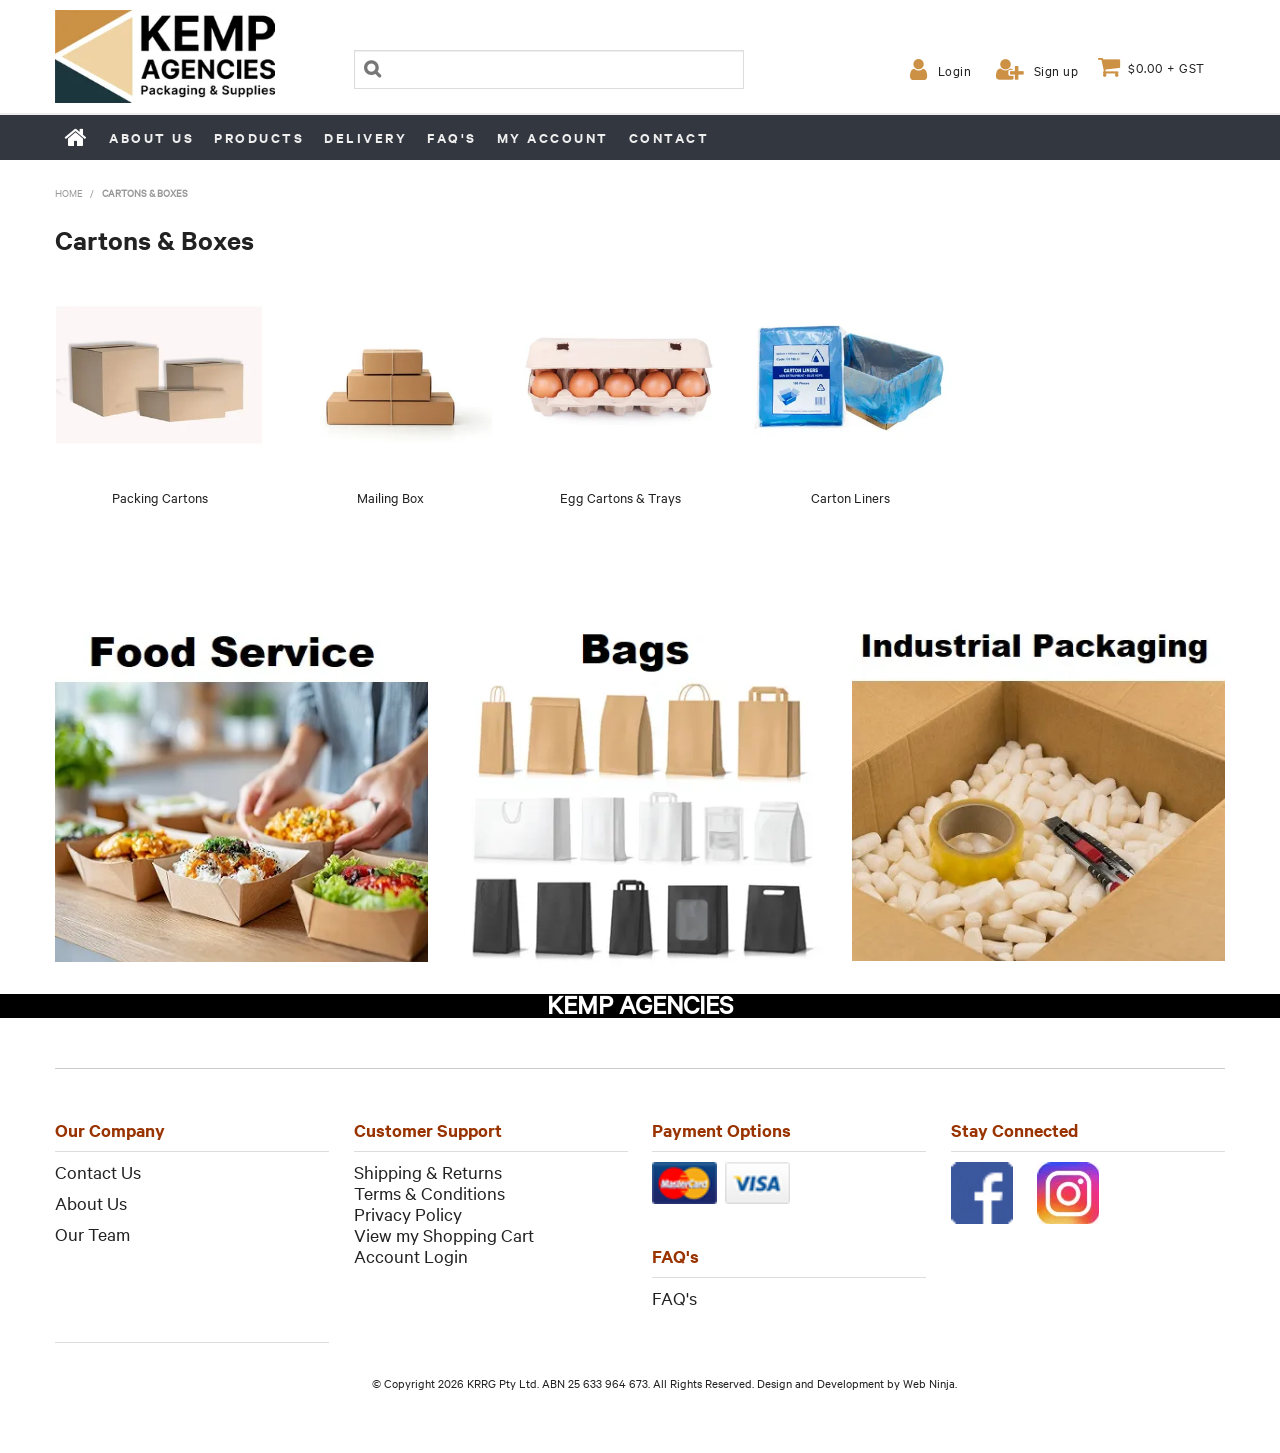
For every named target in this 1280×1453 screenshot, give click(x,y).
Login (955, 70)
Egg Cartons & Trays (620, 497)
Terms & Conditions (429, 1192)
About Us (91, 1202)
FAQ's (452, 137)
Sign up (1056, 70)
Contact (669, 137)
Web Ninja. (930, 1383)
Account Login (411, 1255)
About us (151, 137)
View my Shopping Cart (444, 1234)
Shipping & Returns (428, 1171)
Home (77, 137)
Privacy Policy (408, 1213)
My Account (553, 137)
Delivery (365, 137)
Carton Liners (850, 497)
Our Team (92, 1233)
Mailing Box (390, 497)
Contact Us (98, 1171)
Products (259, 137)
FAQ (669, 1297)
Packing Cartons (160, 497)
